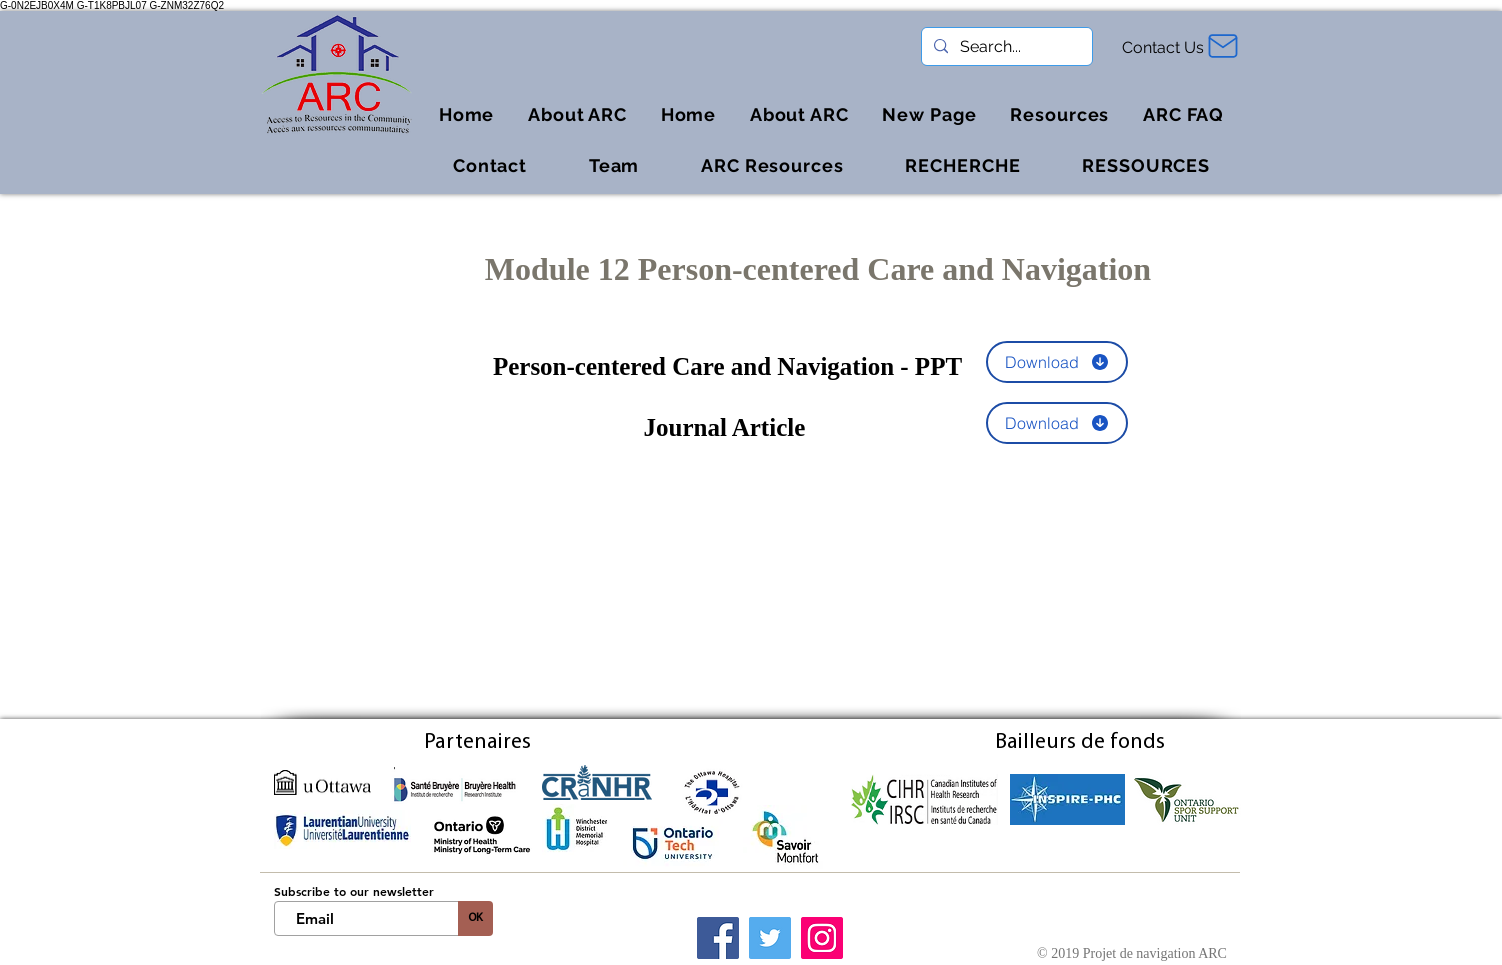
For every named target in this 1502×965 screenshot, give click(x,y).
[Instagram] (822, 938)
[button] (1059, 114)
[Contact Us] (1165, 47)
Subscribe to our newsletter (354, 891)
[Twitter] (770, 938)
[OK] (475, 918)
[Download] (1057, 362)
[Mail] (1223, 46)
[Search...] (1005, 47)
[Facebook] (718, 938)
